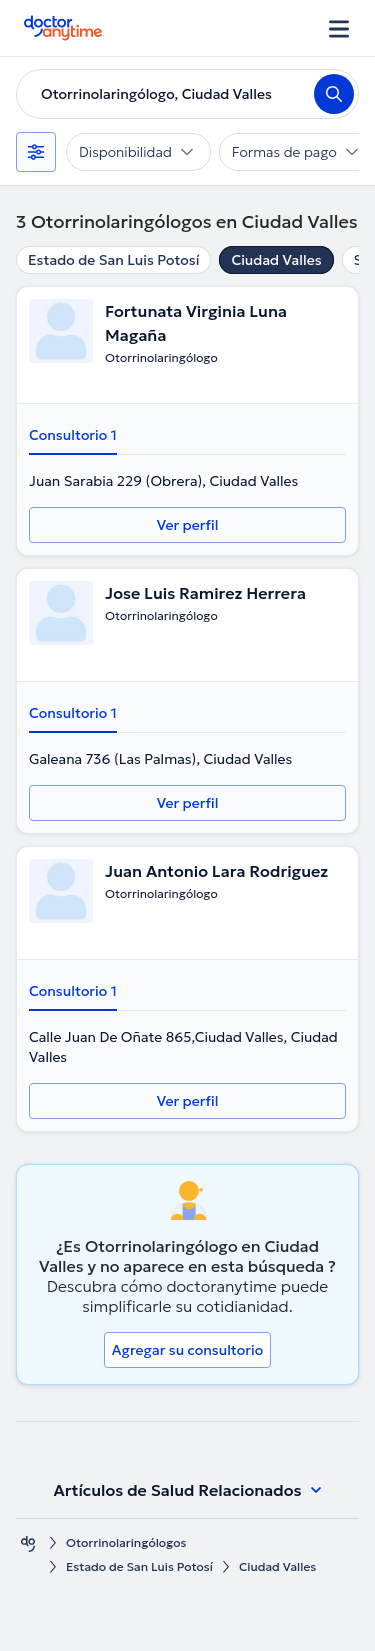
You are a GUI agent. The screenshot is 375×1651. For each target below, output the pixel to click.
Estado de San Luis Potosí (113, 260)
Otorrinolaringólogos (126, 1542)
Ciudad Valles (276, 260)
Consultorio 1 (73, 435)
